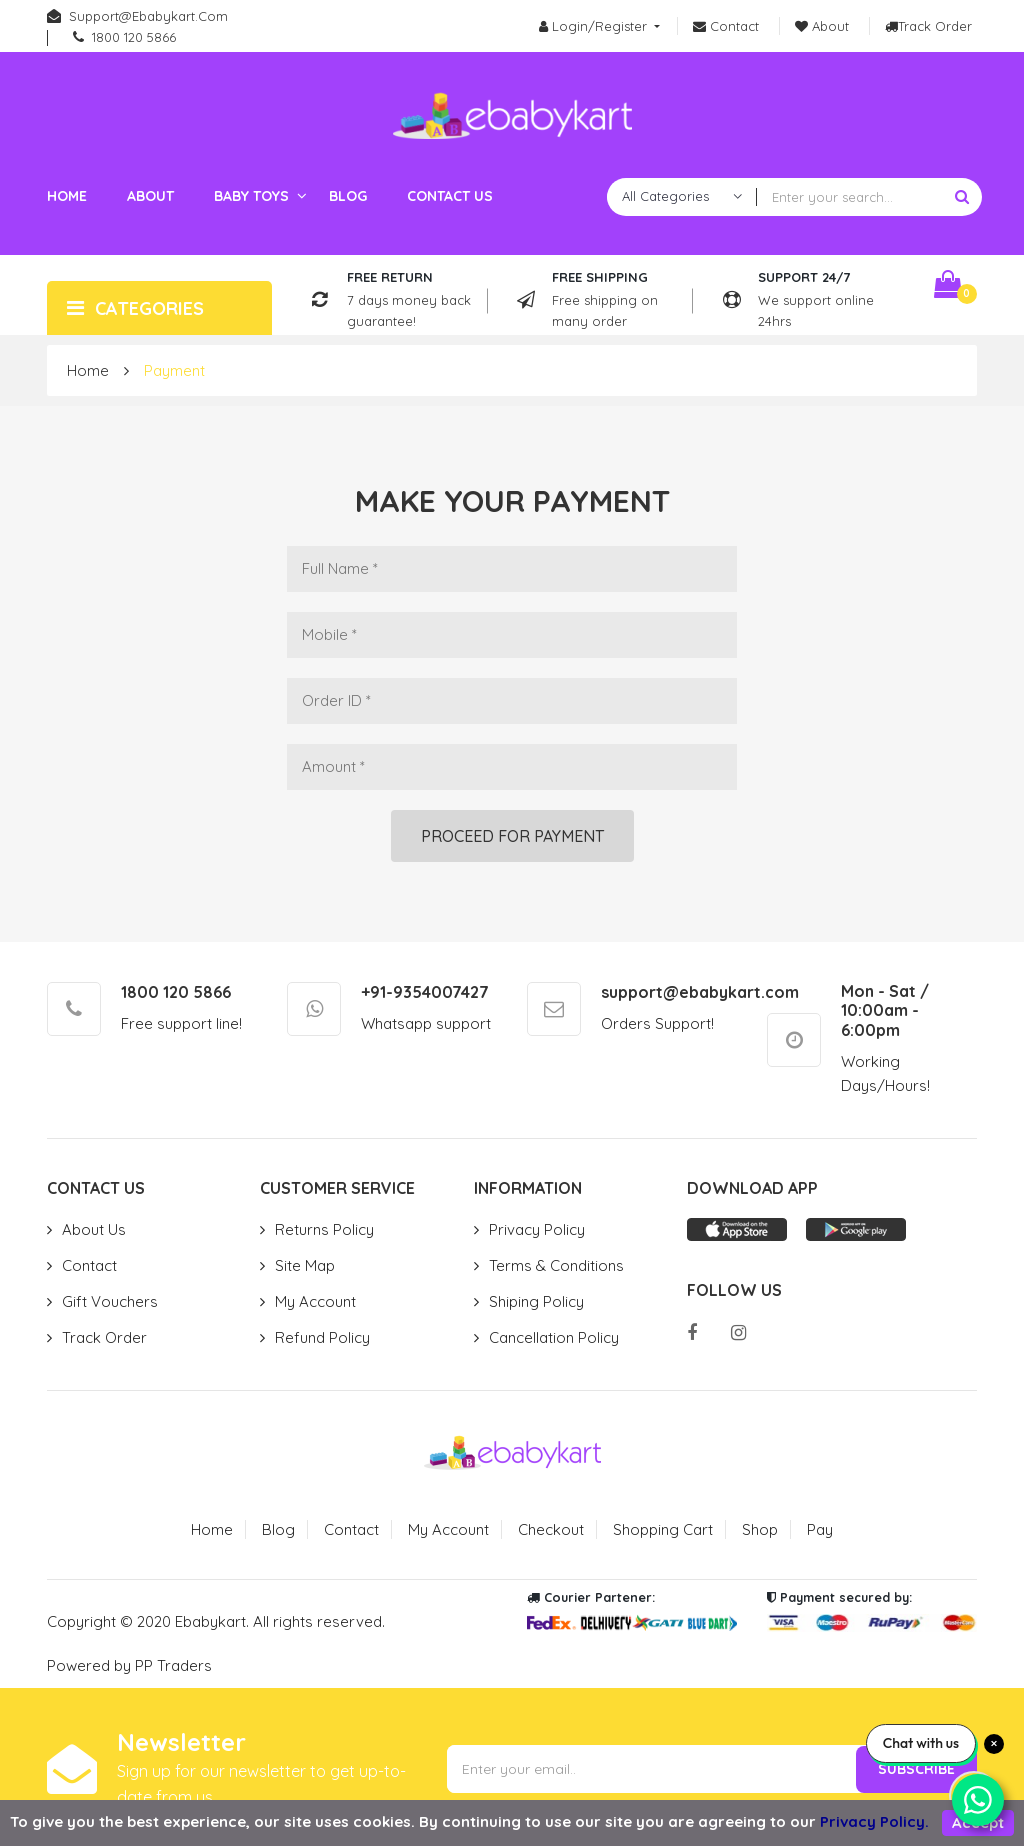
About (150, 196)
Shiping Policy (536, 1301)
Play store (856, 1229)
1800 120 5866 (134, 37)
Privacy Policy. (874, 1821)
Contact (89, 1265)
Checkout (551, 1529)
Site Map (305, 1265)
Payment (174, 370)
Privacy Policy (537, 1229)
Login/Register (595, 26)
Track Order (104, 1337)
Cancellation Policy (554, 1337)
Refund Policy (322, 1337)
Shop (760, 1529)
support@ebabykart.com (148, 16)
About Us (94, 1229)
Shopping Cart (663, 1529)
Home (67, 196)
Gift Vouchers (110, 1301)
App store (737, 1229)
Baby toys (251, 196)
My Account (315, 1301)
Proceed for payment (512, 836)
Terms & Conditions (556, 1265)
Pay (820, 1529)
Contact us (450, 196)
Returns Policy (324, 1229)
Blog (348, 196)
